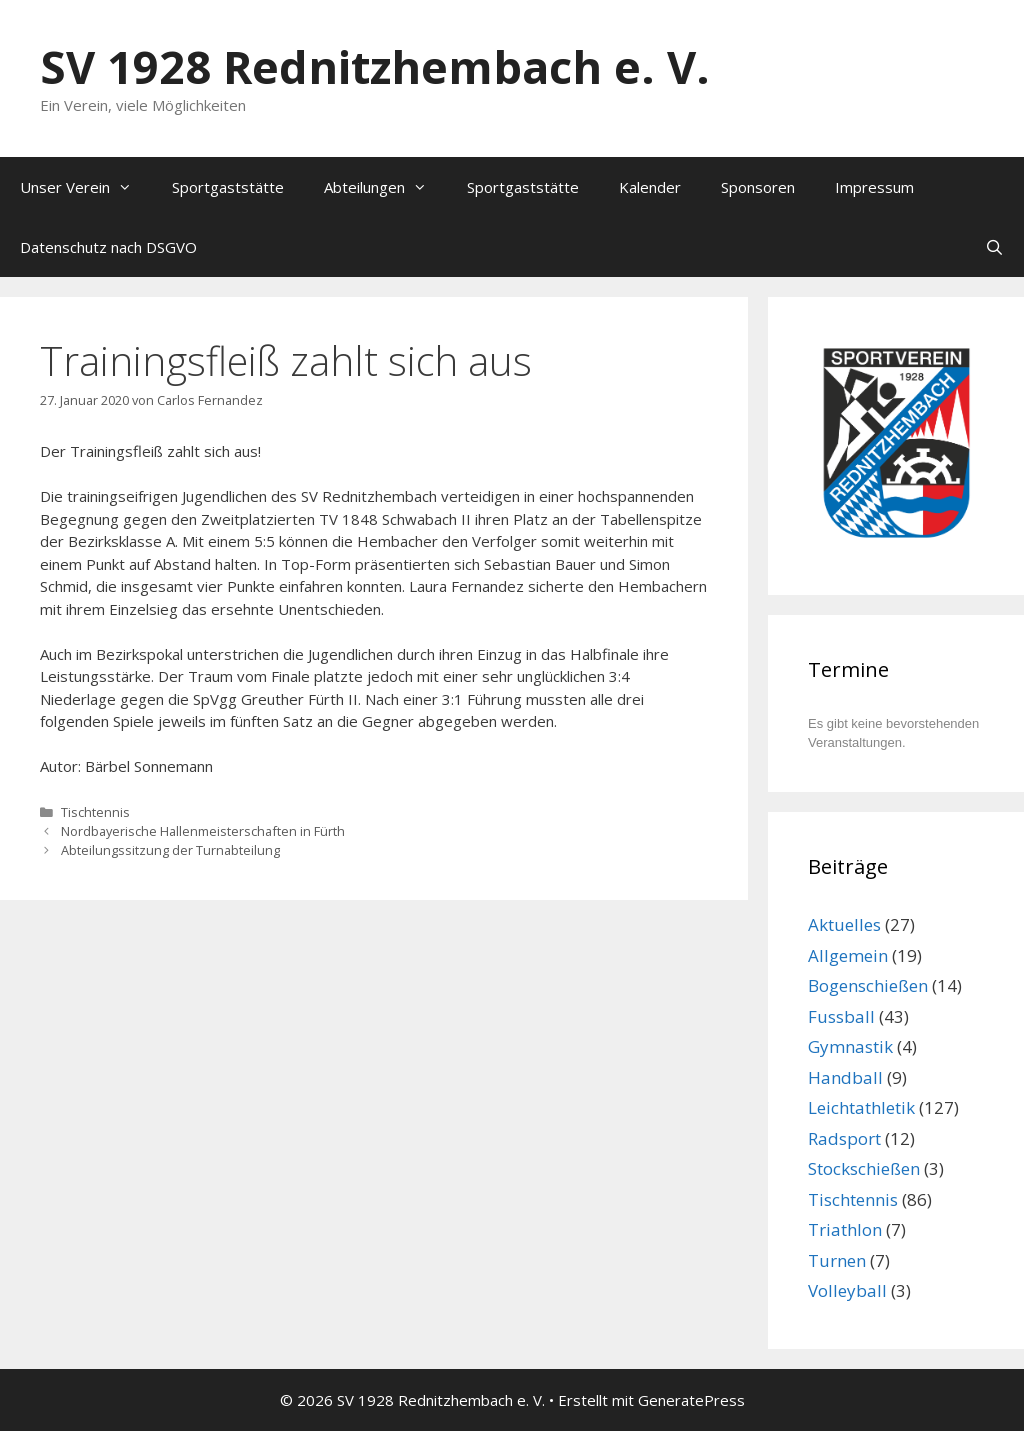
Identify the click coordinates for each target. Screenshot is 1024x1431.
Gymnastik (850, 1046)
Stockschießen (864, 1168)
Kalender (650, 187)
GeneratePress (691, 1400)
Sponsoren (758, 187)
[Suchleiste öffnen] (994, 247)
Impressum (874, 187)
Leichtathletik (861, 1107)
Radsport (844, 1138)
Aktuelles (844, 924)
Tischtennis (95, 812)
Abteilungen (385, 187)
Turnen (837, 1260)
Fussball (841, 1016)
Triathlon (845, 1229)
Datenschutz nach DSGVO (108, 247)
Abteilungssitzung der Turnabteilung (170, 850)
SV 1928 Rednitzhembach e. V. (375, 66)
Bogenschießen (868, 985)
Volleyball (847, 1290)
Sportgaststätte (228, 187)
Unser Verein (86, 187)
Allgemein (848, 955)
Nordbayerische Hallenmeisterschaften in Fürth (203, 831)
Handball (845, 1077)
